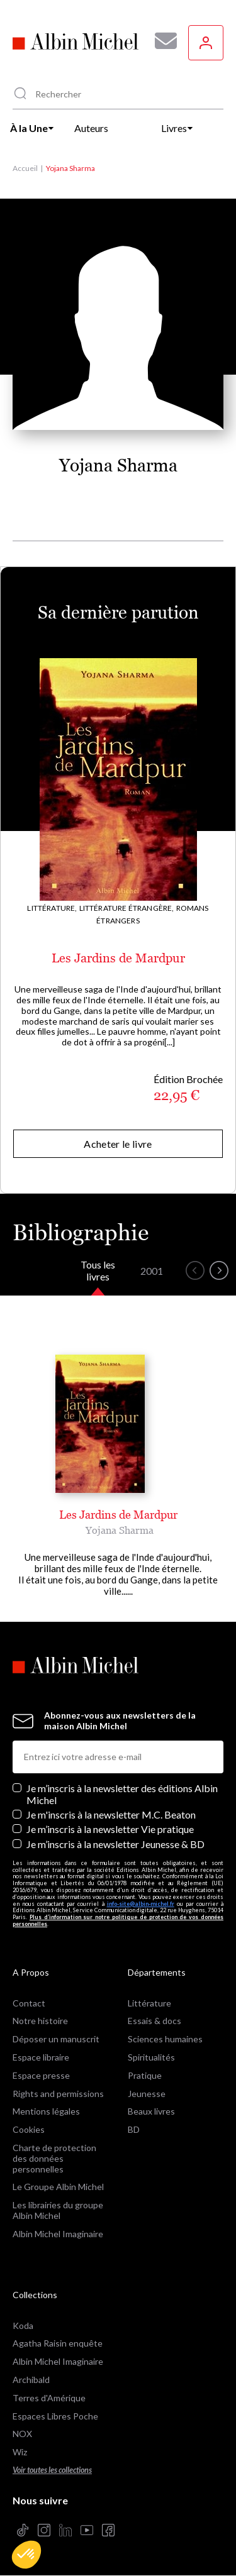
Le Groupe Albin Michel (58, 2186)
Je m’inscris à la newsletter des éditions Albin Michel (122, 1794)
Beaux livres (151, 2111)
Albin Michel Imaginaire (58, 2233)
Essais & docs (154, 2020)
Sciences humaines (165, 2039)
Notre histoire (40, 2020)
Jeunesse (147, 2093)
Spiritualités (151, 2057)
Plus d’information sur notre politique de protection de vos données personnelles (118, 1920)
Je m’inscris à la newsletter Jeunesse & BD (115, 1844)
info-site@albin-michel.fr (140, 1903)
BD (134, 2129)
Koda (23, 2325)
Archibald (31, 2379)
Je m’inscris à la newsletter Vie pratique (110, 1829)
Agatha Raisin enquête (58, 2343)
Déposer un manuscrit (56, 2039)
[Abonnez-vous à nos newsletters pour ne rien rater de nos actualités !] (161, 41)
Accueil (25, 168)
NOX (22, 2433)
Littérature (149, 2003)
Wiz (20, 2452)
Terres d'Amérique (49, 2397)
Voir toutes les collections (52, 2470)
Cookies (29, 2129)
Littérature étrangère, (126, 908)
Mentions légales (46, 2111)
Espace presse (41, 2075)
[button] (26, 2555)
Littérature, (52, 908)
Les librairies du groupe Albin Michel (58, 2210)
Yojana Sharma (120, 1530)
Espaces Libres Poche (55, 2416)
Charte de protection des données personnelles (54, 2158)
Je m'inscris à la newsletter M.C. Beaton (111, 1814)
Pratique (145, 2075)
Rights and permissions (58, 2093)
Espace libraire (41, 2057)
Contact (29, 2003)
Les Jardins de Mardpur (118, 958)
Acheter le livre (118, 1144)
